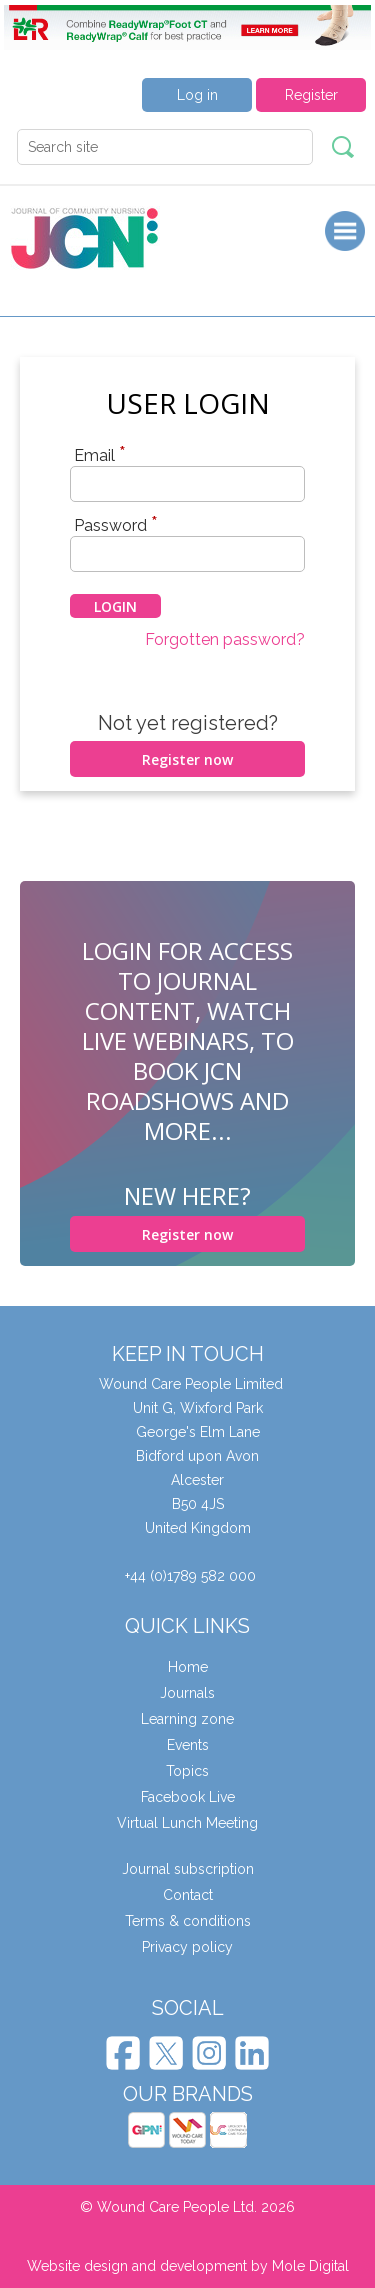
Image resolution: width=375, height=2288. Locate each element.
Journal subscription (188, 1869)
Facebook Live (188, 1797)
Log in (197, 95)
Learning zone (187, 1719)
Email (100, 455)
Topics (187, 1771)
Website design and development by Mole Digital (188, 2266)
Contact (188, 1895)
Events (188, 1745)
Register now (187, 759)
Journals (187, 1693)
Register (311, 95)
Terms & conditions (188, 1921)
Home (188, 1667)
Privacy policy (187, 1947)
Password (116, 525)
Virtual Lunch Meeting (187, 1823)
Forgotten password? (225, 639)
